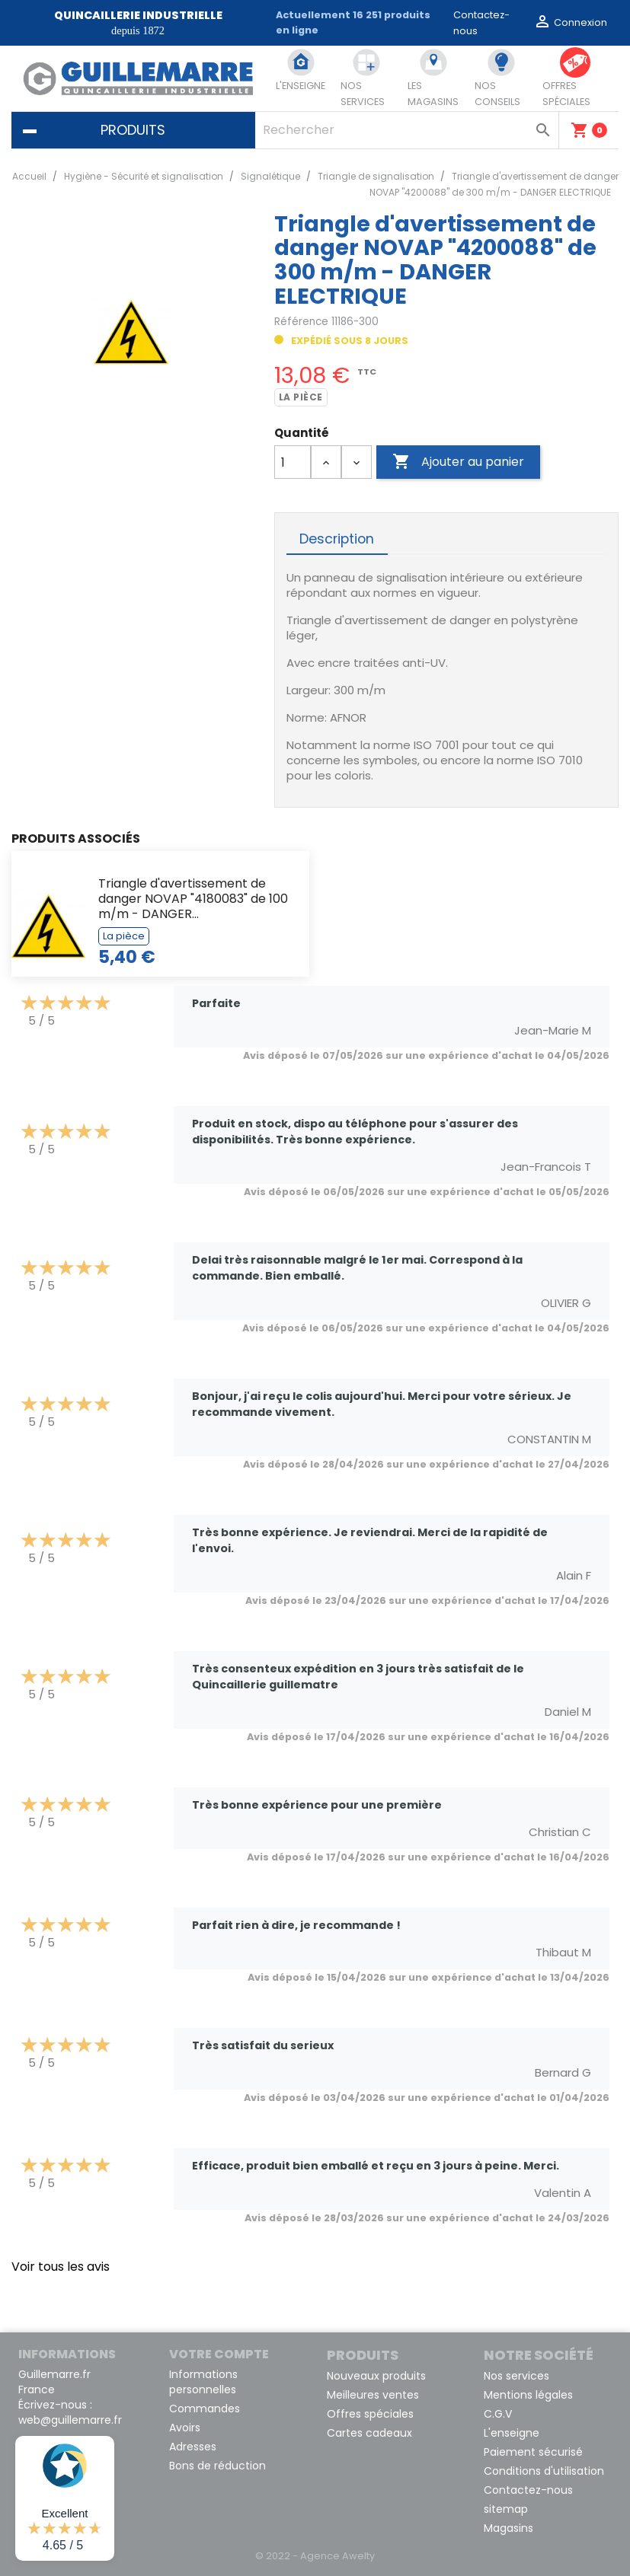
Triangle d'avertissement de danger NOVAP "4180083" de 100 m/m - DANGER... (193, 899)
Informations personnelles (203, 2382)
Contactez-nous (528, 2490)
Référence (301, 321)
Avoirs (184, 2427)
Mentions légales (528, 2394)
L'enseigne (511, 2433)
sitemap (506, 2509)
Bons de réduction (217, 2465)
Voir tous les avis (60, 2266)
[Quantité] (292, 462)
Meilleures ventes (373, 2394)
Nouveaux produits (376, 2375)
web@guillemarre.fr (70, 2420)
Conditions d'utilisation (544, 2471)
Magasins (508, 2528)
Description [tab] (336, 539)
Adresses (192, 2446)
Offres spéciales (370, 2413)
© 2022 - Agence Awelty (315, 2555)
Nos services (516, 2375)
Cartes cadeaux (369, 2433)
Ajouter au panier (458, 462)
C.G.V (498, 2413)
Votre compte (219, 2354)
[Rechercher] (406, 130)
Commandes (204, 2408)
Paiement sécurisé (533, 2452)
